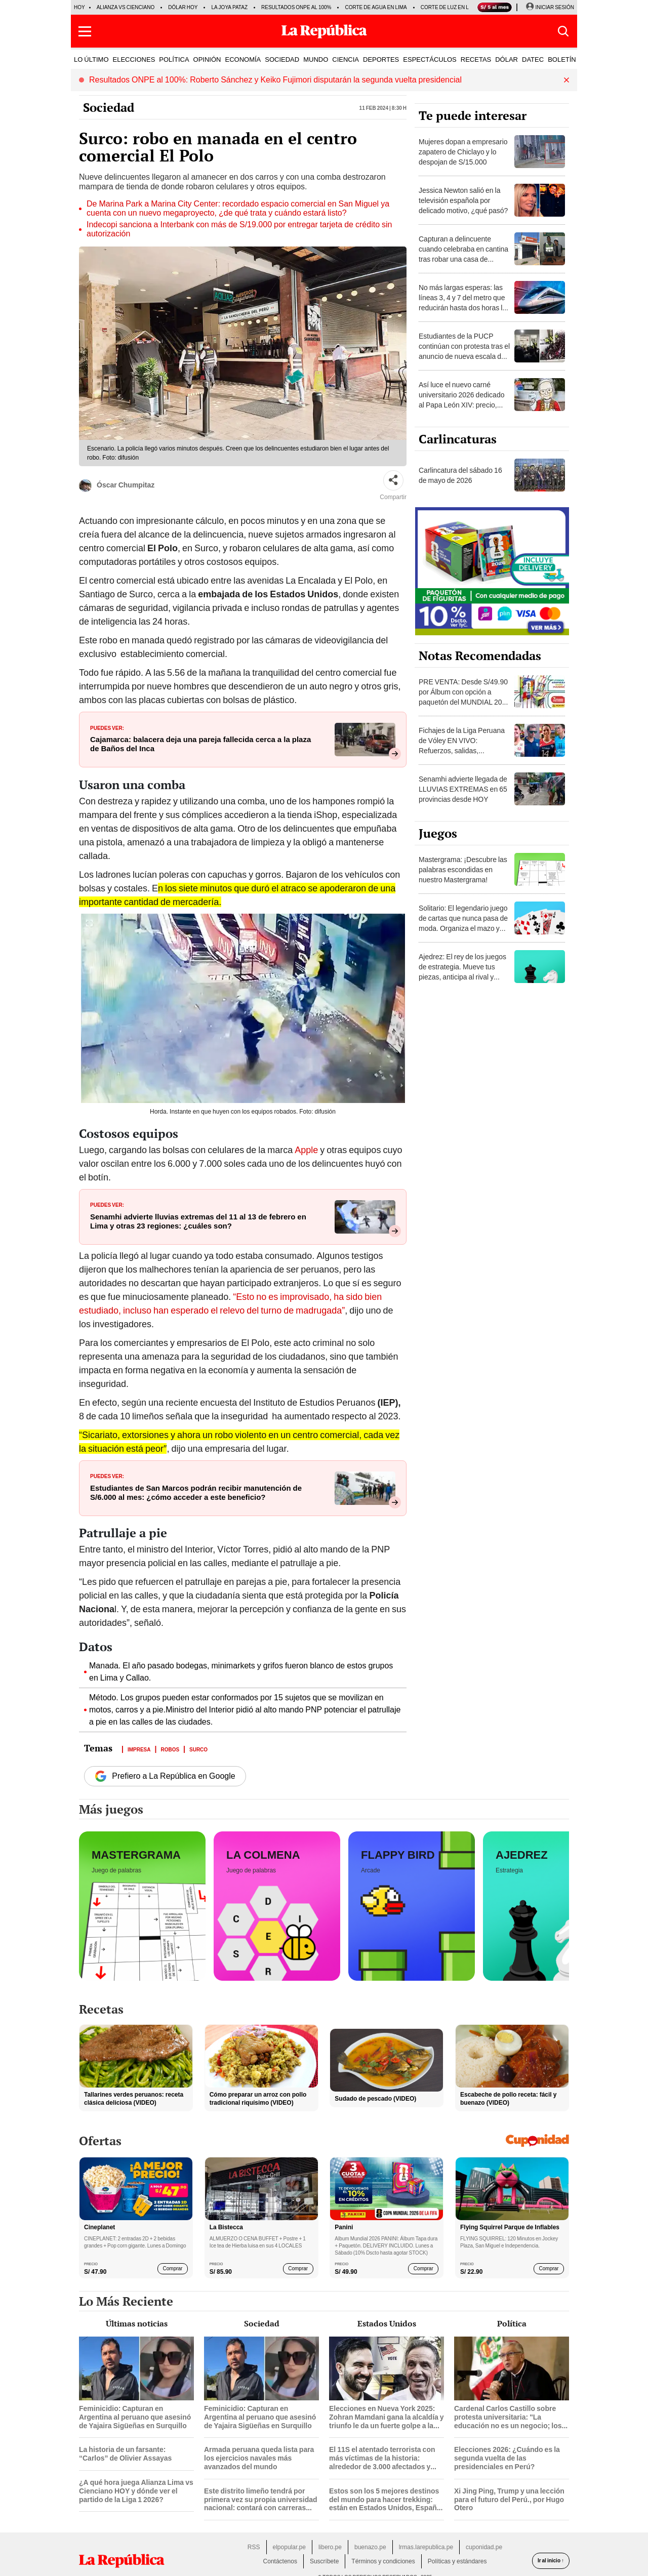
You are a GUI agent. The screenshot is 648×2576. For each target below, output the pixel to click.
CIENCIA (345, 59)
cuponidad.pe (484, 2547)
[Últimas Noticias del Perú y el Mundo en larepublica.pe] (324, 31)
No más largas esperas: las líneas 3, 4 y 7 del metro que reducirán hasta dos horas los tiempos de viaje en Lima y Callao (464, 307)
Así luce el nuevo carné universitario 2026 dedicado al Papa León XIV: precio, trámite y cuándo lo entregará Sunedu (464, 405)
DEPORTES (381, 59)
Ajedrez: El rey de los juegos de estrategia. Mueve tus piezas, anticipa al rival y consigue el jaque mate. (462, 972)
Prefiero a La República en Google (165, 1776)
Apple (307, 1149)
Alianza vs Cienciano (126, 7)
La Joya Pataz (229, 7)
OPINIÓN (207, 59)
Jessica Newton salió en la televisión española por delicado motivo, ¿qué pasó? (463, 200)
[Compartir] (393, 480)
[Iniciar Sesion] (549, 7)
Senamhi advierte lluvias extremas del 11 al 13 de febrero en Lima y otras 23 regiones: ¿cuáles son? (198, 1221)
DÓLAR (506, 59)
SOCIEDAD (282, 59)
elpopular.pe (289, 2547)
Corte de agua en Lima (376, 7)
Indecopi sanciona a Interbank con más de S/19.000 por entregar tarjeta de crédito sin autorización (239, 229)
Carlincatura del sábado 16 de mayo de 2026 (460, 475)
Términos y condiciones (383, 2561)
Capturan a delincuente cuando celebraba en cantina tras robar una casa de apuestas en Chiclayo (463, 254)
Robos (169, 1749)
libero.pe (330, 2547)
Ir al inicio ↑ (551, 2560)
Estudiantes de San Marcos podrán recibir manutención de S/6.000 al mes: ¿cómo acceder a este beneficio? (196, 1493)
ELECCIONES (134, 59)
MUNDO (315, 59)
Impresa (139, 1749)
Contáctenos (280, 2561)
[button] (84, 31)
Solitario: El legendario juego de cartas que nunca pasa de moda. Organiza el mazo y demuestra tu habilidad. (463, 923)
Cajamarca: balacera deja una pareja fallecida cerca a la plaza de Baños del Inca (200, 744)
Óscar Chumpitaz (116, 485)
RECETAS (476, 59)
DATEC (533, 59)
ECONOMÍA (243, 59)
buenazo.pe (370, 2547)
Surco (198, 1749)
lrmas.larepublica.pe (426, 2547)
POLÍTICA (174, 59)
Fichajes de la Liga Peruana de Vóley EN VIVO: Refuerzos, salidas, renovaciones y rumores (462, 745)
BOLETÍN (562, 59)
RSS (254, 2547)
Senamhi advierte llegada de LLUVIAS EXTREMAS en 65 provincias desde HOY (463, 789)
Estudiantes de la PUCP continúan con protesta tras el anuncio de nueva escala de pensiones (464, 351)
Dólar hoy (182, 7)
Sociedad (108, 107)
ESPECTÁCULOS (429, 59)
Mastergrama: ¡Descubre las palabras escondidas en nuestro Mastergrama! (463, 869)
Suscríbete (324, 2561)
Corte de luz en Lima (449, 7)
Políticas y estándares (457, 2561)
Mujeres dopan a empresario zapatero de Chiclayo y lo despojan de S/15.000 (463, 152)
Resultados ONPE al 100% (296, 7)
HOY (79, 7)
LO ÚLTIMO (91, 59)
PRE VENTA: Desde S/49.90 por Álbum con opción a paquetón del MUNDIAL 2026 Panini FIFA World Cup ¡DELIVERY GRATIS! (464, 702)
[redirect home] (121, 2561)
